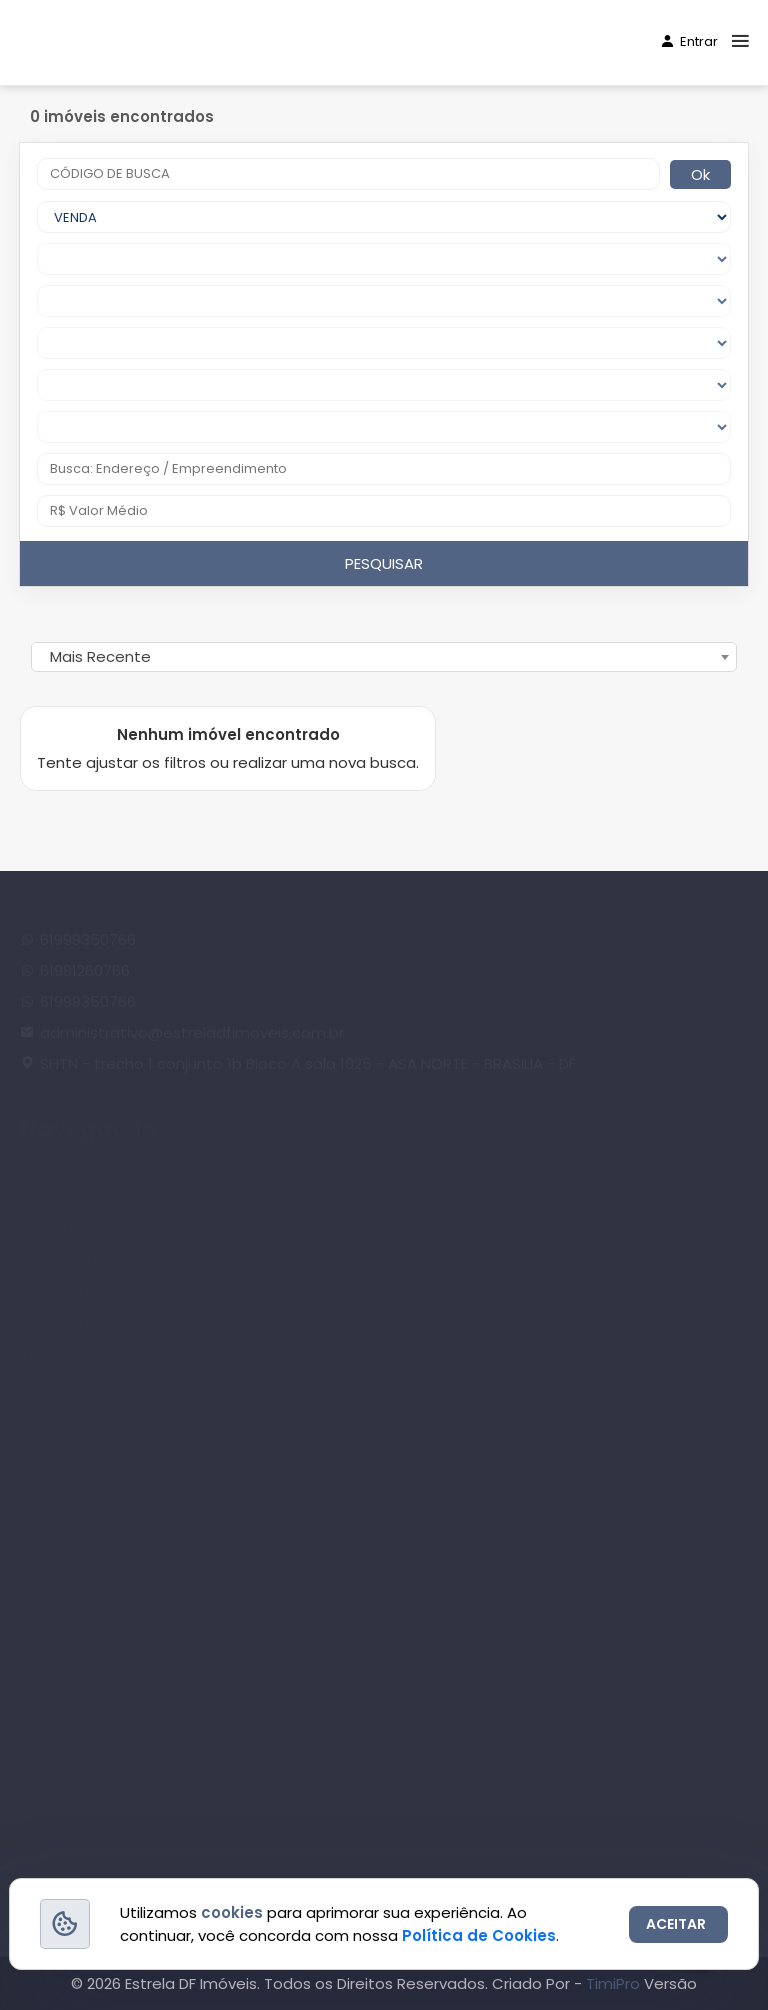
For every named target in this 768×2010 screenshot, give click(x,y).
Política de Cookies (479, 1935)
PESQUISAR (384, 563)
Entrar (689, 41)
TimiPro (615, 1983)
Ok (700, 174)
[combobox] (384, 657)
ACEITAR (676, 1924)
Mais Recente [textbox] (100, 656)
